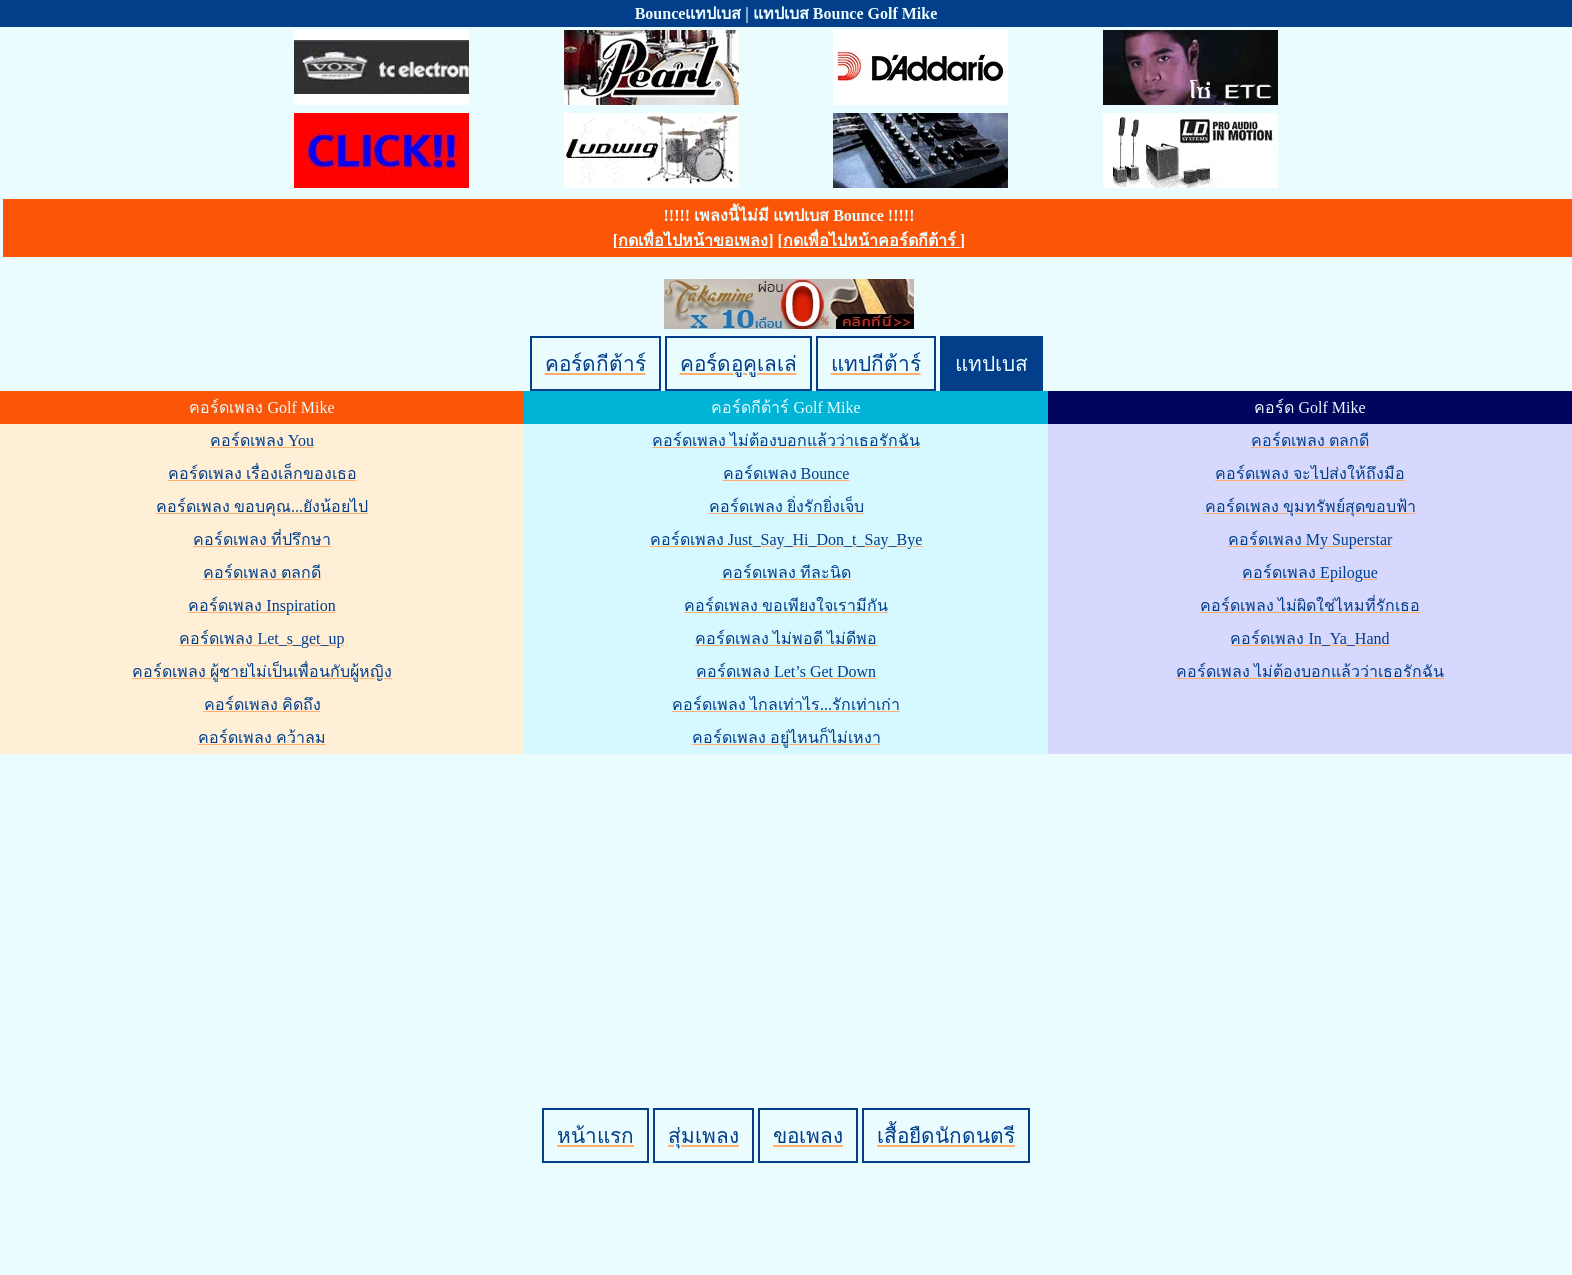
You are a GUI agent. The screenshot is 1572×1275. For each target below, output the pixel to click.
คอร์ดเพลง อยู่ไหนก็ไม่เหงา (786, 737)
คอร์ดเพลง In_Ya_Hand (1309, 638)
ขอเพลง (808, 1135)
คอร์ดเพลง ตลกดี (262, 572)
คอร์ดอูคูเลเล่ (738, 363)
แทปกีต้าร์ (876, 363)
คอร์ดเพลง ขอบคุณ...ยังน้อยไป (262, 506)
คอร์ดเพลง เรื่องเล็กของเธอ (262, 473)
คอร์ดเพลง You (262, 440)
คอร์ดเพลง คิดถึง (262, 704)
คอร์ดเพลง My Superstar (1310, 539)
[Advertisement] (789, 897)
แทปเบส (991, 363)
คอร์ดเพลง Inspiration (261, 605)
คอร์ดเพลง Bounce (786, 473)
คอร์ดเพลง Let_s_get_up (261, 638)
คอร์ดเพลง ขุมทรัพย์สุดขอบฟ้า (1310, 506)
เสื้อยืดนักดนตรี (946, 1135)
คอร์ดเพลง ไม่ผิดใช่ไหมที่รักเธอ (1310, 605)
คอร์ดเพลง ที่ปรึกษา (262, 539)
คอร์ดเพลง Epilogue (1310, 572)
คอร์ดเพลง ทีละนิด (786, 572)
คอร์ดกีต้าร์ (595, 363)
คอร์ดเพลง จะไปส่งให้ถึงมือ (1310, 473)
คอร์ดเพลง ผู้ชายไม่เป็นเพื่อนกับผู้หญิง (262, 671)
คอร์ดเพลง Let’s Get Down (786, 671)
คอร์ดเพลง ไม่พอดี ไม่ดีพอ (786, 638)
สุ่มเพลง (703, 1135)
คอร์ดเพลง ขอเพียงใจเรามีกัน (786, 605)
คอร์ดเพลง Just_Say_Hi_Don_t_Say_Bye (786, 539)
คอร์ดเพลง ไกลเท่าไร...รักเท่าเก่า (786, 704)
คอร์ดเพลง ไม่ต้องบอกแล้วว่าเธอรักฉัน (786, 440)
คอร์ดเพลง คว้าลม (262, 737)
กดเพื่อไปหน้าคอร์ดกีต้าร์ (871, 240)
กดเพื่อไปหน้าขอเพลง (693, 240)
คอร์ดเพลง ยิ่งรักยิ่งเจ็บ (786, 506)
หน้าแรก (595, 1135)
